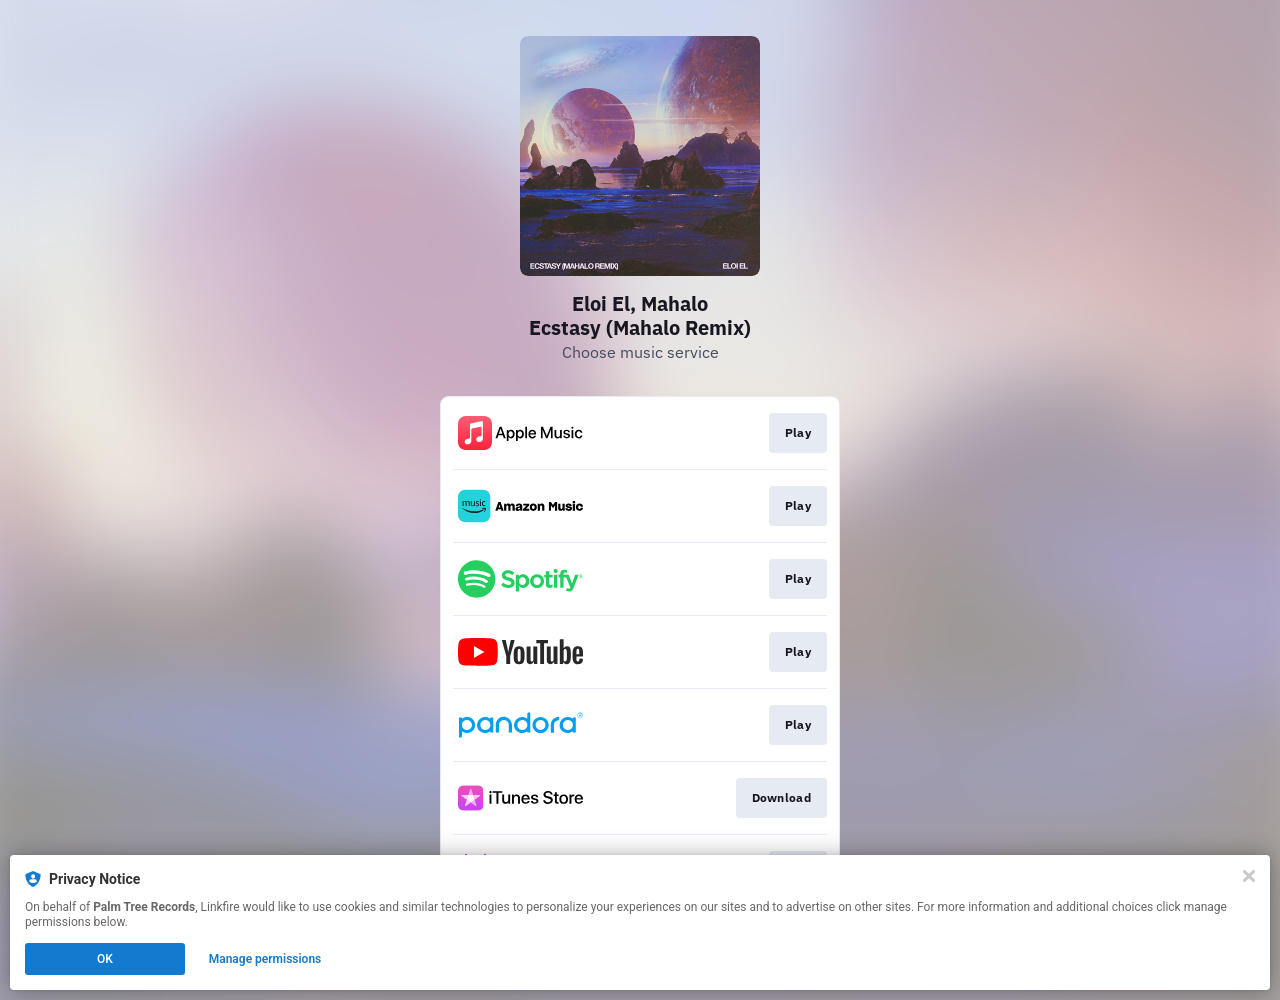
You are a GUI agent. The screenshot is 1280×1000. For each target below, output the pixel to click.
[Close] (1249, 876)
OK (105, 959)
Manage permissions (265, 959)
